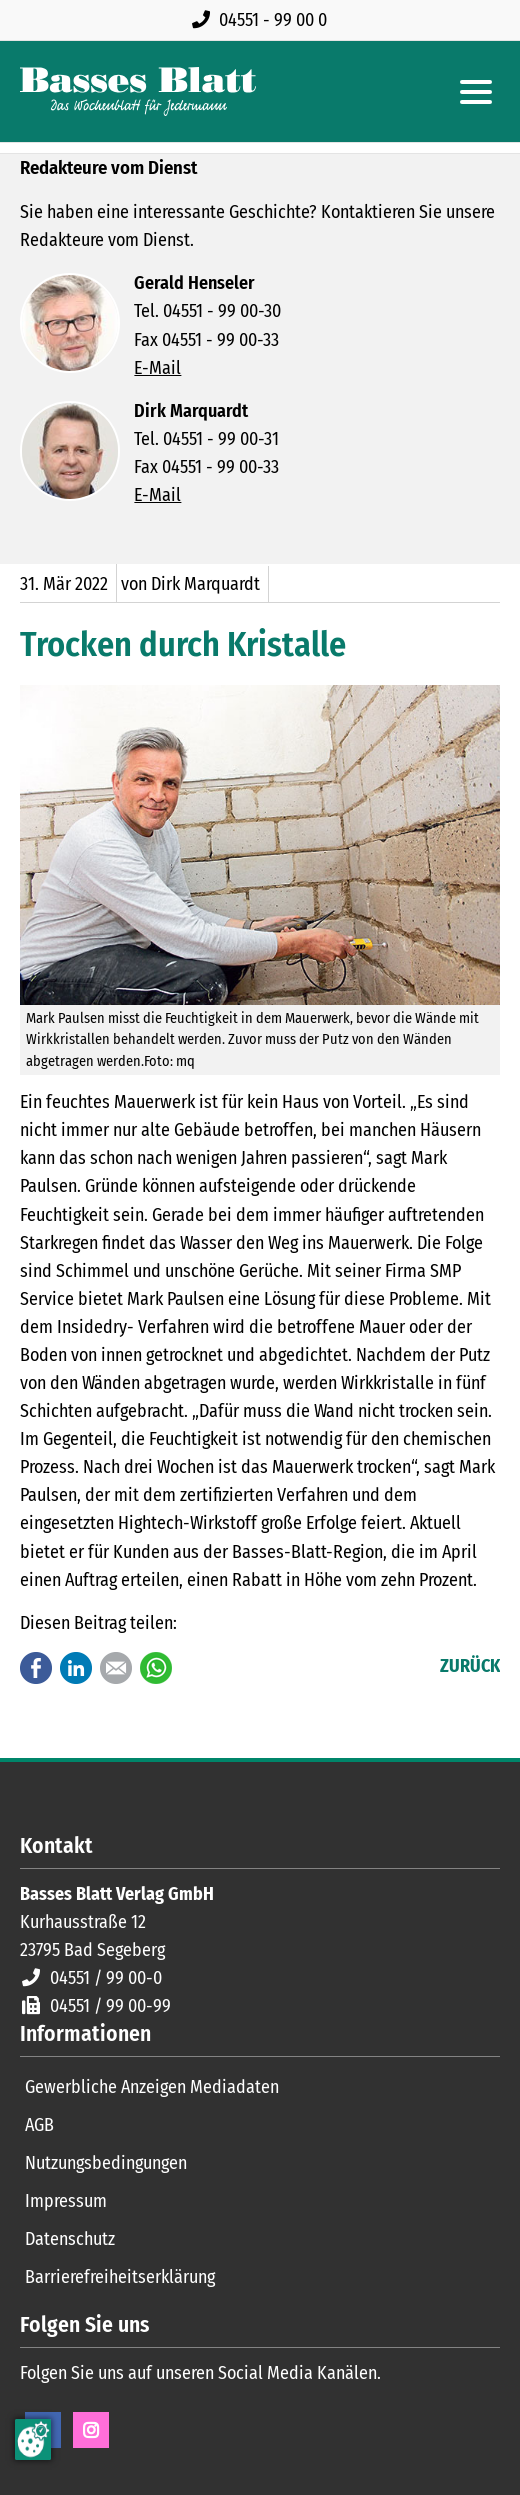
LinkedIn (76, 1668)
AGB (39, 2125)
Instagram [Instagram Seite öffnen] (91, 2430)
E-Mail (157, 368)
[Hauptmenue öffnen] (476, 92)
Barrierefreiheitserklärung (120, 2277)
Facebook (36, 1668)
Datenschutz (70, 2239)
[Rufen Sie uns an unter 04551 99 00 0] (263, 20)
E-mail (116, 1668)
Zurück (470, 1666)
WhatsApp (156, 1668)
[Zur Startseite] (138, 91)
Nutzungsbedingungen (106, 2163)
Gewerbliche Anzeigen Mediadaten (152, 2087)
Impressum (66, 2201)
